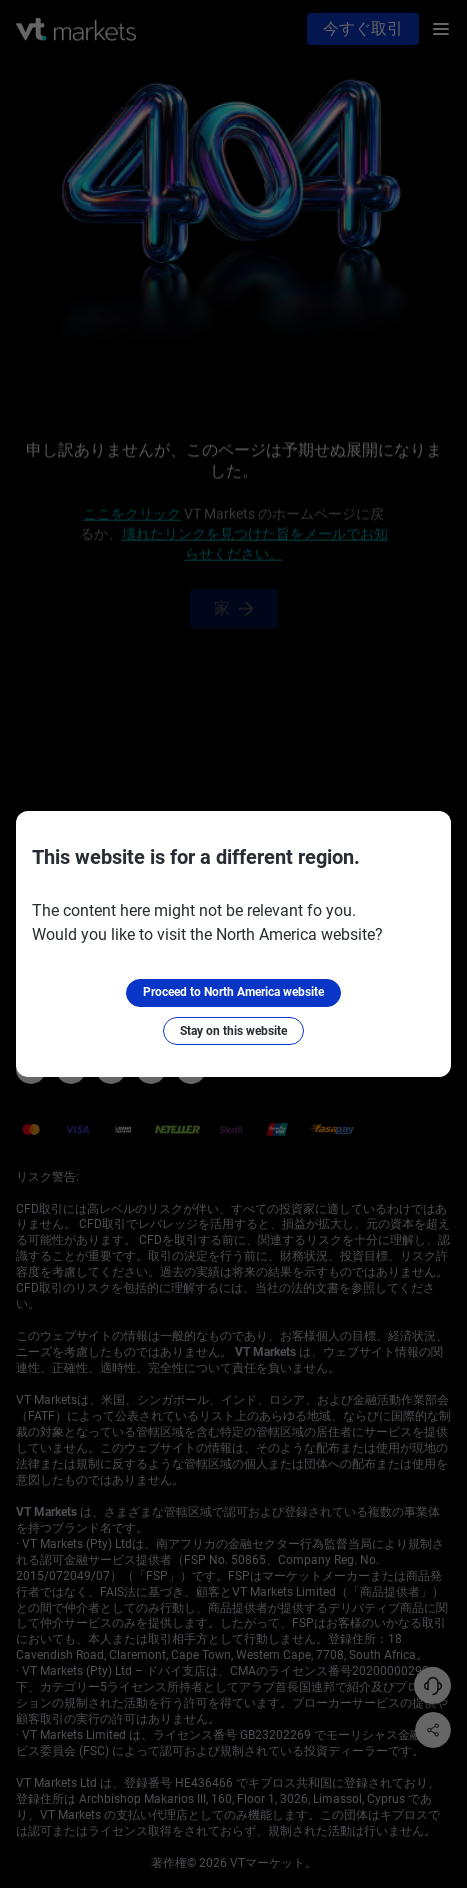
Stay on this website (233, 1031)
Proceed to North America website (233, 992)
